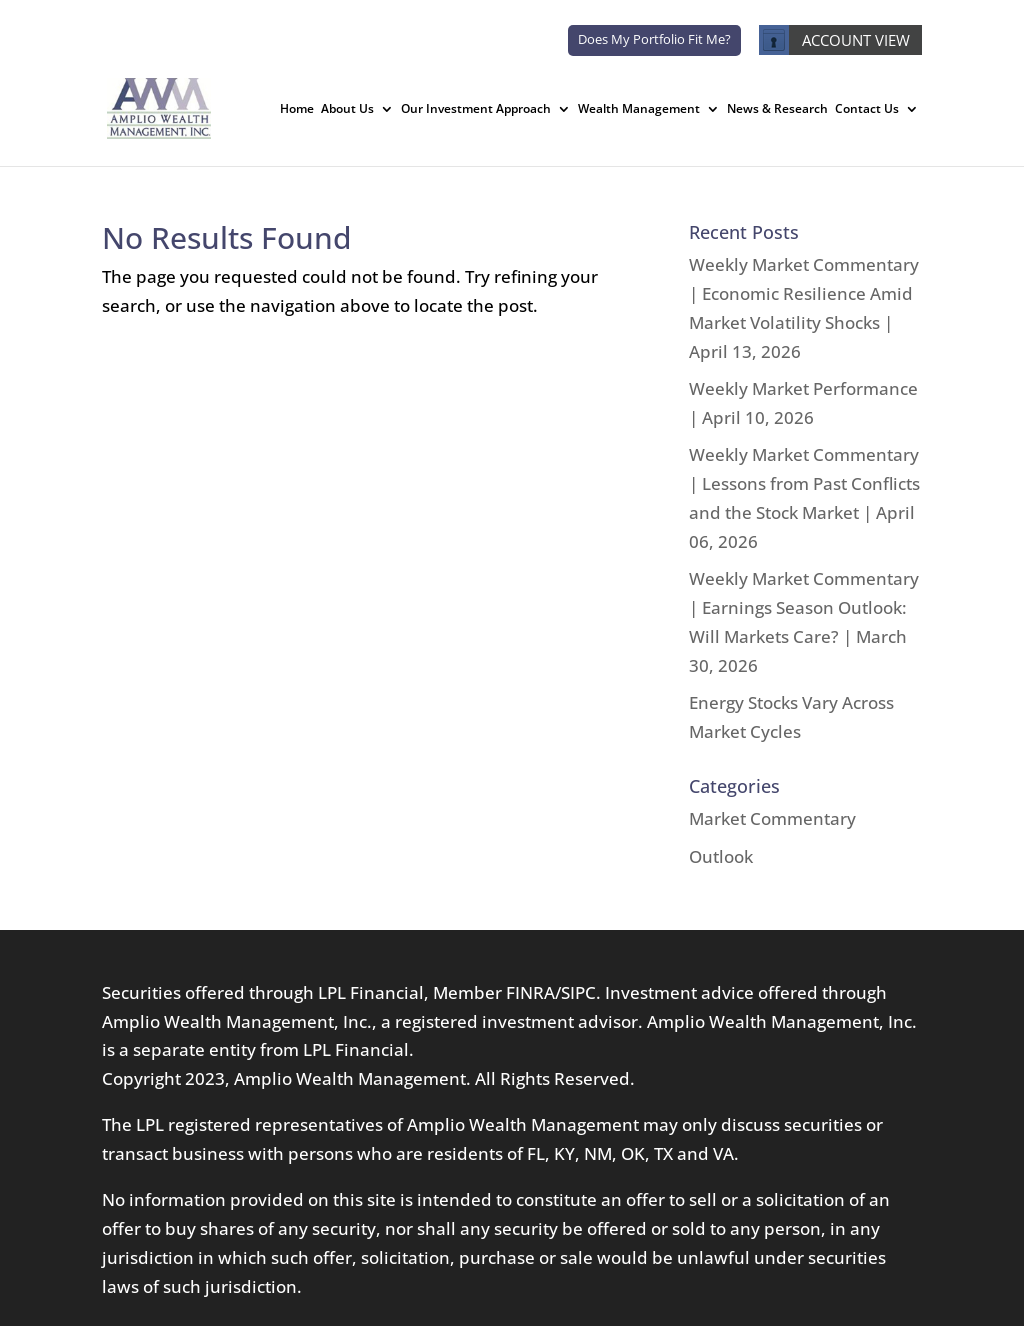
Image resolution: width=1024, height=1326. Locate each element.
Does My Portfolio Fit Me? (654, 39)
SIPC (578, 992)
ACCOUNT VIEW (834, 40)
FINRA (530, 992)
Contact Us (867, 109)
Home (297, 109)
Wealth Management (639, 109)
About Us (347, 109)
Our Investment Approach (476, 109)
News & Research (777, 109)
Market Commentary (772, 818)
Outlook (721, 856)
